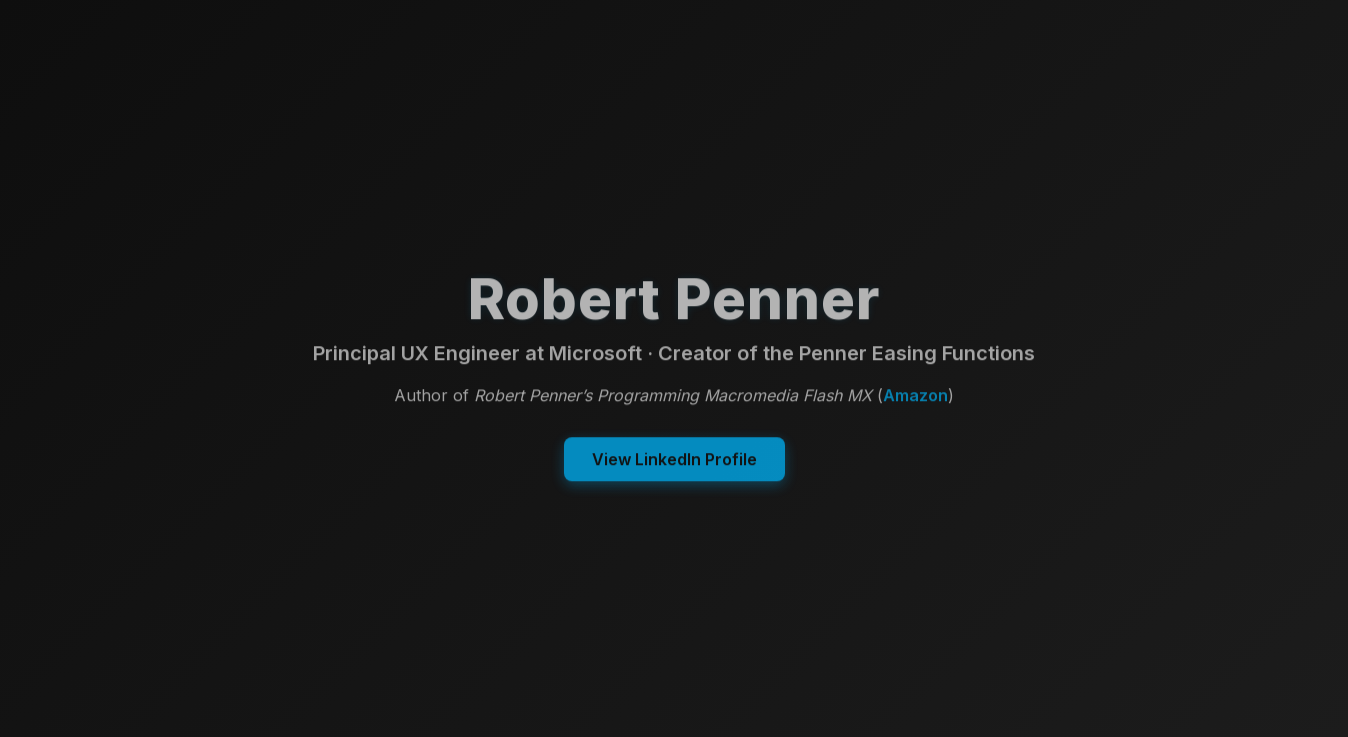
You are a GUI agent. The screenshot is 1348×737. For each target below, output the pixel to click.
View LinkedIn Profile (674, 460)
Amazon (915, 396)
